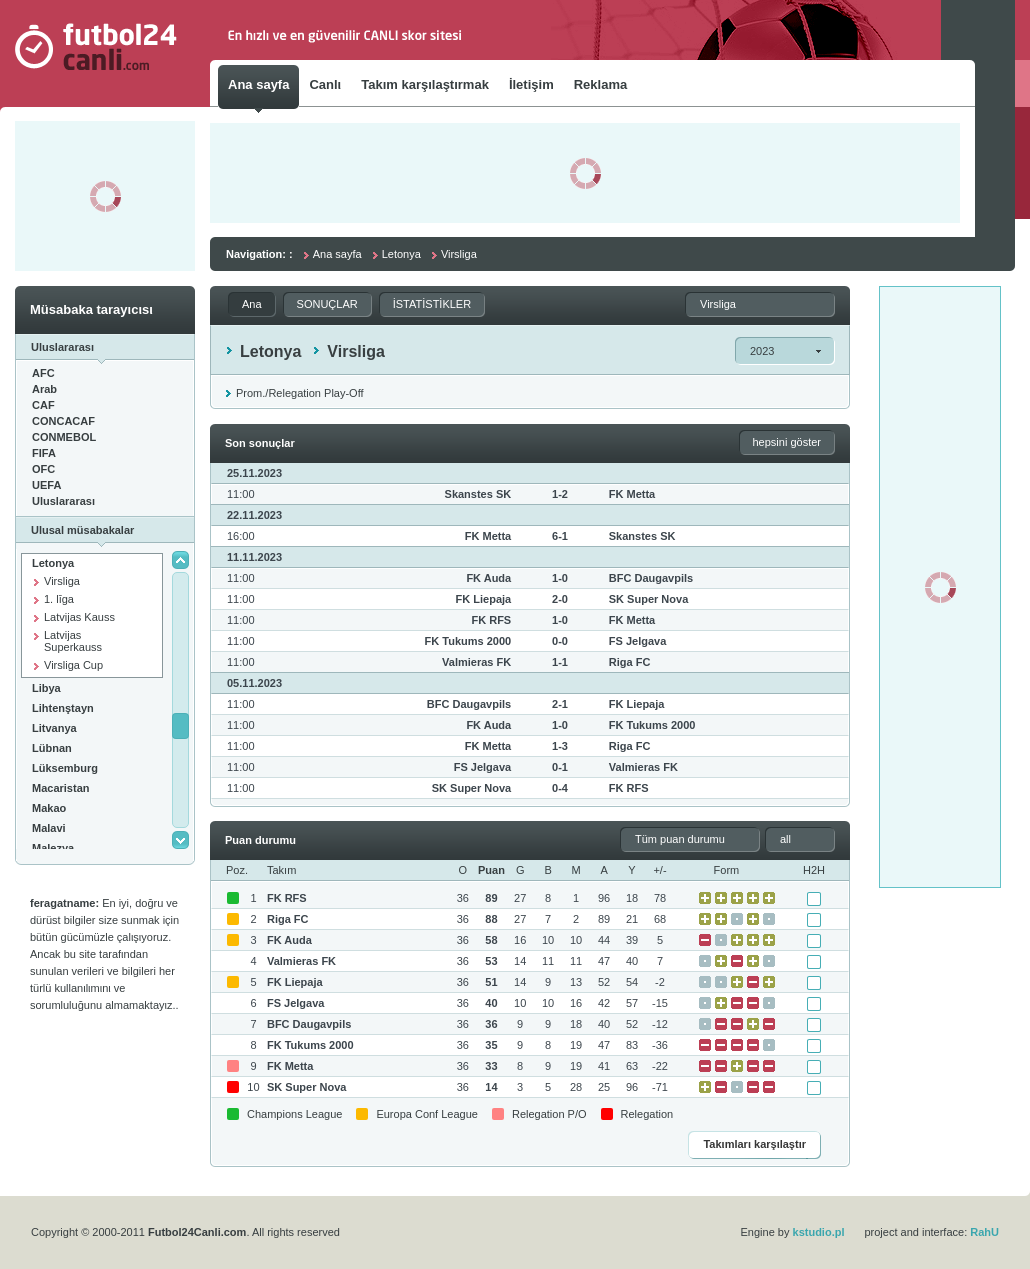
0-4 (560, 788)
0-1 (560, 767)
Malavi (49, 828)
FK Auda (488, 578)
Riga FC (630, 662)
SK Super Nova (648, 599)
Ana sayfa (337, 254)
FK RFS (491, 620)
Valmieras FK (476, 662)
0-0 (560, 641)
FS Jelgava (637, 641)
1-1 (560, 662)
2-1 (560, 704)
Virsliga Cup (73, 665)
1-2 (560, 494)
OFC (43, 469)
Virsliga (62, 581)
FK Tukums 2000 (468, 641)
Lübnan (52, 748)
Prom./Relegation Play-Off (300, 393)
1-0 (560, 578)
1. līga (59, 599)
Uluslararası (63, 501)
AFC (43, 373)
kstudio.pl (819, 1232)
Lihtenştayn (63, 708)
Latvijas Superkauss (73, 641)
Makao (49, 808)
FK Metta (632, 494)
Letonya (53, 563)
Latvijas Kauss (79, 617)
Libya (46, 688)
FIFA (44, 453)
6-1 (560, 536)
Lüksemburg (65, 768)
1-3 (560, 746)
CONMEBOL (64, 437)
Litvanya (54, 728)
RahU (984, 1232)
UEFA (46, 485)
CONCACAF (63, 421)
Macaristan (60, 788)
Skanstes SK (478, 494)
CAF (43, 405)
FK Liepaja (484, 599)
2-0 (560, 599)
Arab (44, 389)
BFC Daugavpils (651, 578)
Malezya (53, 848)
